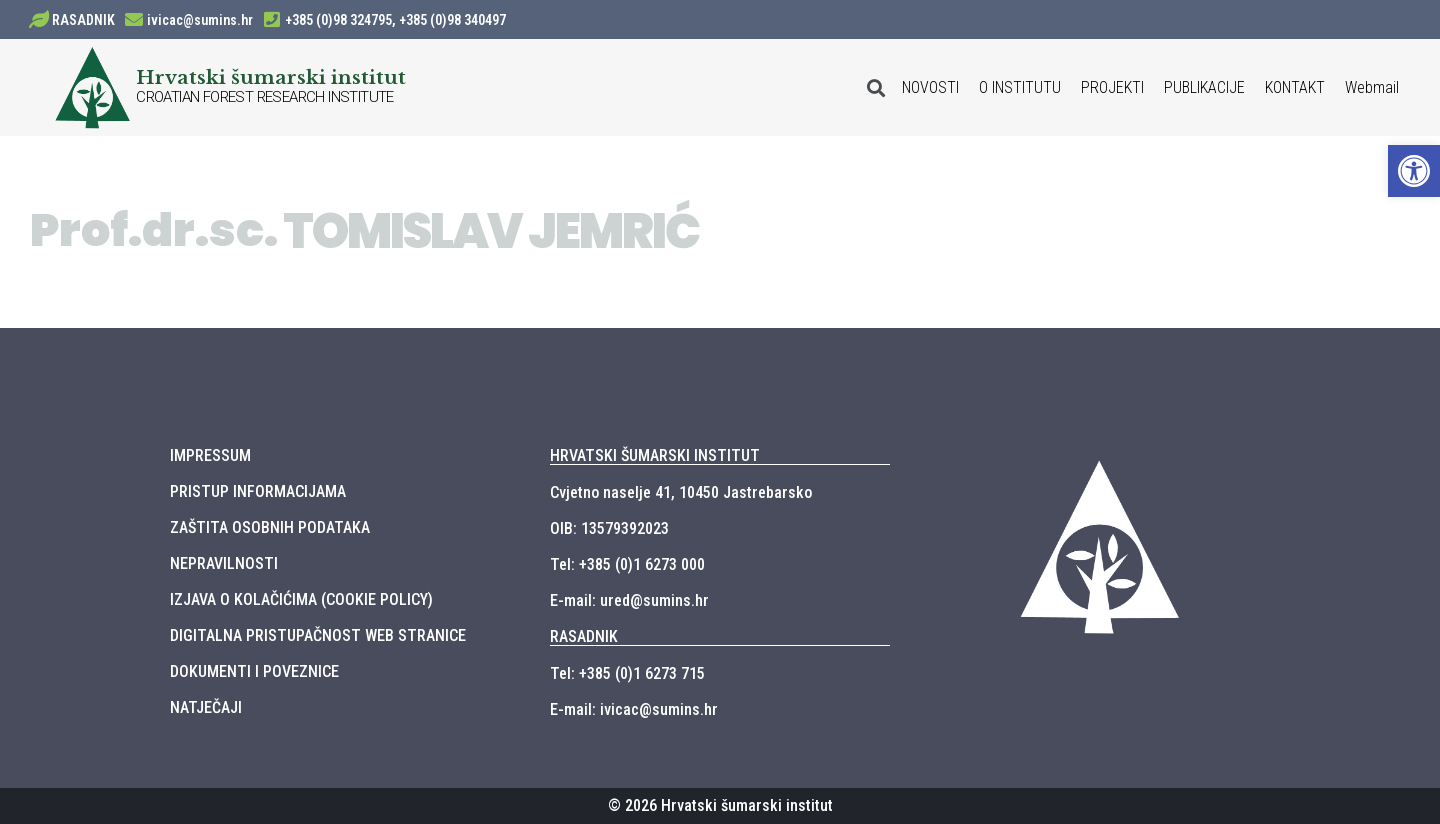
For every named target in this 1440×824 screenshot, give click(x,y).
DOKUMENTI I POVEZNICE (254, 671)
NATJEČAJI (206, 707)
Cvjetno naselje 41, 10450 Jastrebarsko (681, 492)
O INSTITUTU (1020, 87)
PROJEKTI (1112, 87)
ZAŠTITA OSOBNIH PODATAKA (270, 527)
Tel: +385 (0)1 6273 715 (627, 673)
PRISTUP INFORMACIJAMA (258, 491)
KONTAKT (1295, 87)
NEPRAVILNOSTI (224, 563)
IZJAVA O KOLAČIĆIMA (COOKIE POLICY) (301, 599)
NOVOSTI (930, 87)
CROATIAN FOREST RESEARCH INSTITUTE (265, 97)
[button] (1414, 171)
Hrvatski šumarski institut (271, 77)
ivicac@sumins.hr (200, 20)
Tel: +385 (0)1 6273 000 (627, 564)
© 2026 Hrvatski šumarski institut (720, 805)
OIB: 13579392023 (609, 528)
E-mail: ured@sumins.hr (629, 600)
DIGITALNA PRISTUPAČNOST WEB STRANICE (318, 635)
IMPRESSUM (210, 455)
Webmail (1372, 87)
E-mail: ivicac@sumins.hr (634, 709)
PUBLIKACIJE (1204, 87)
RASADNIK (83, 20)
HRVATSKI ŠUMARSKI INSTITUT (655, 455)
